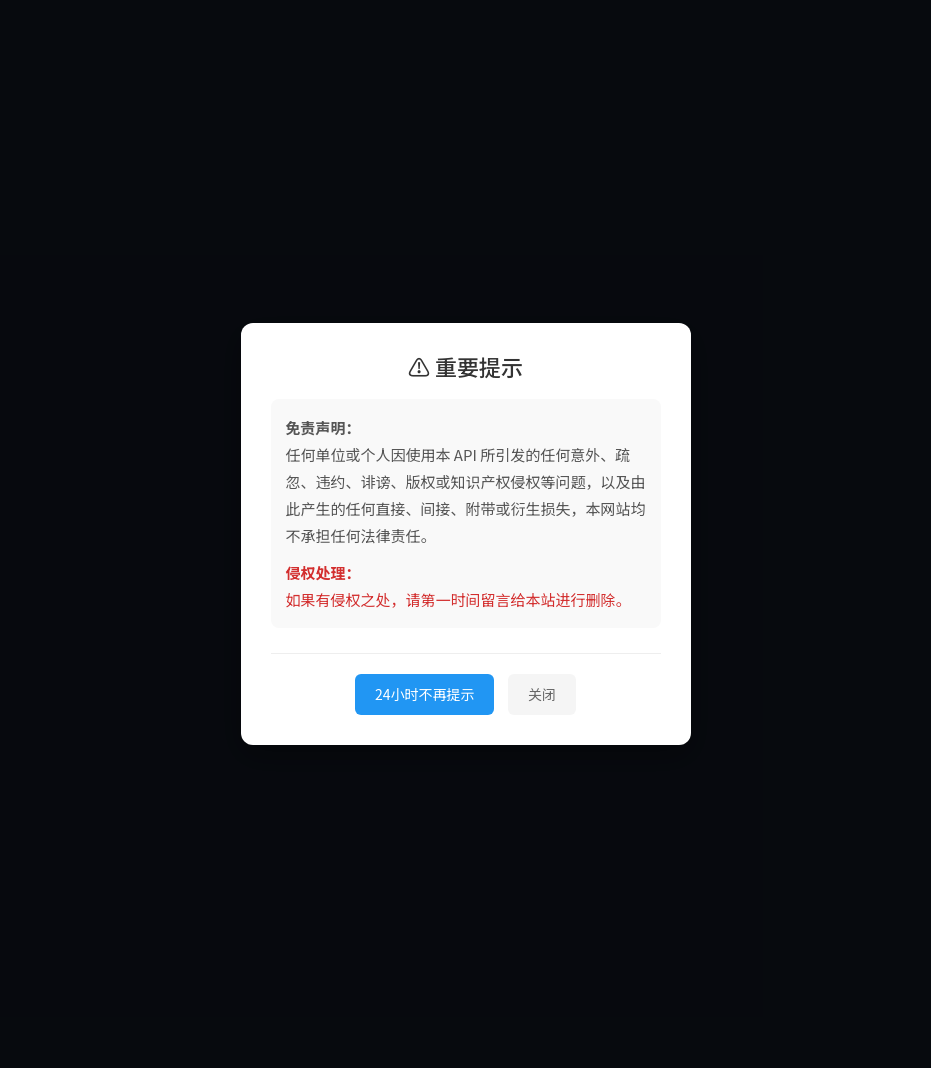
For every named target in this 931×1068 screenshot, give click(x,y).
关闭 (542, 694)
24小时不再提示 (425, 694)
